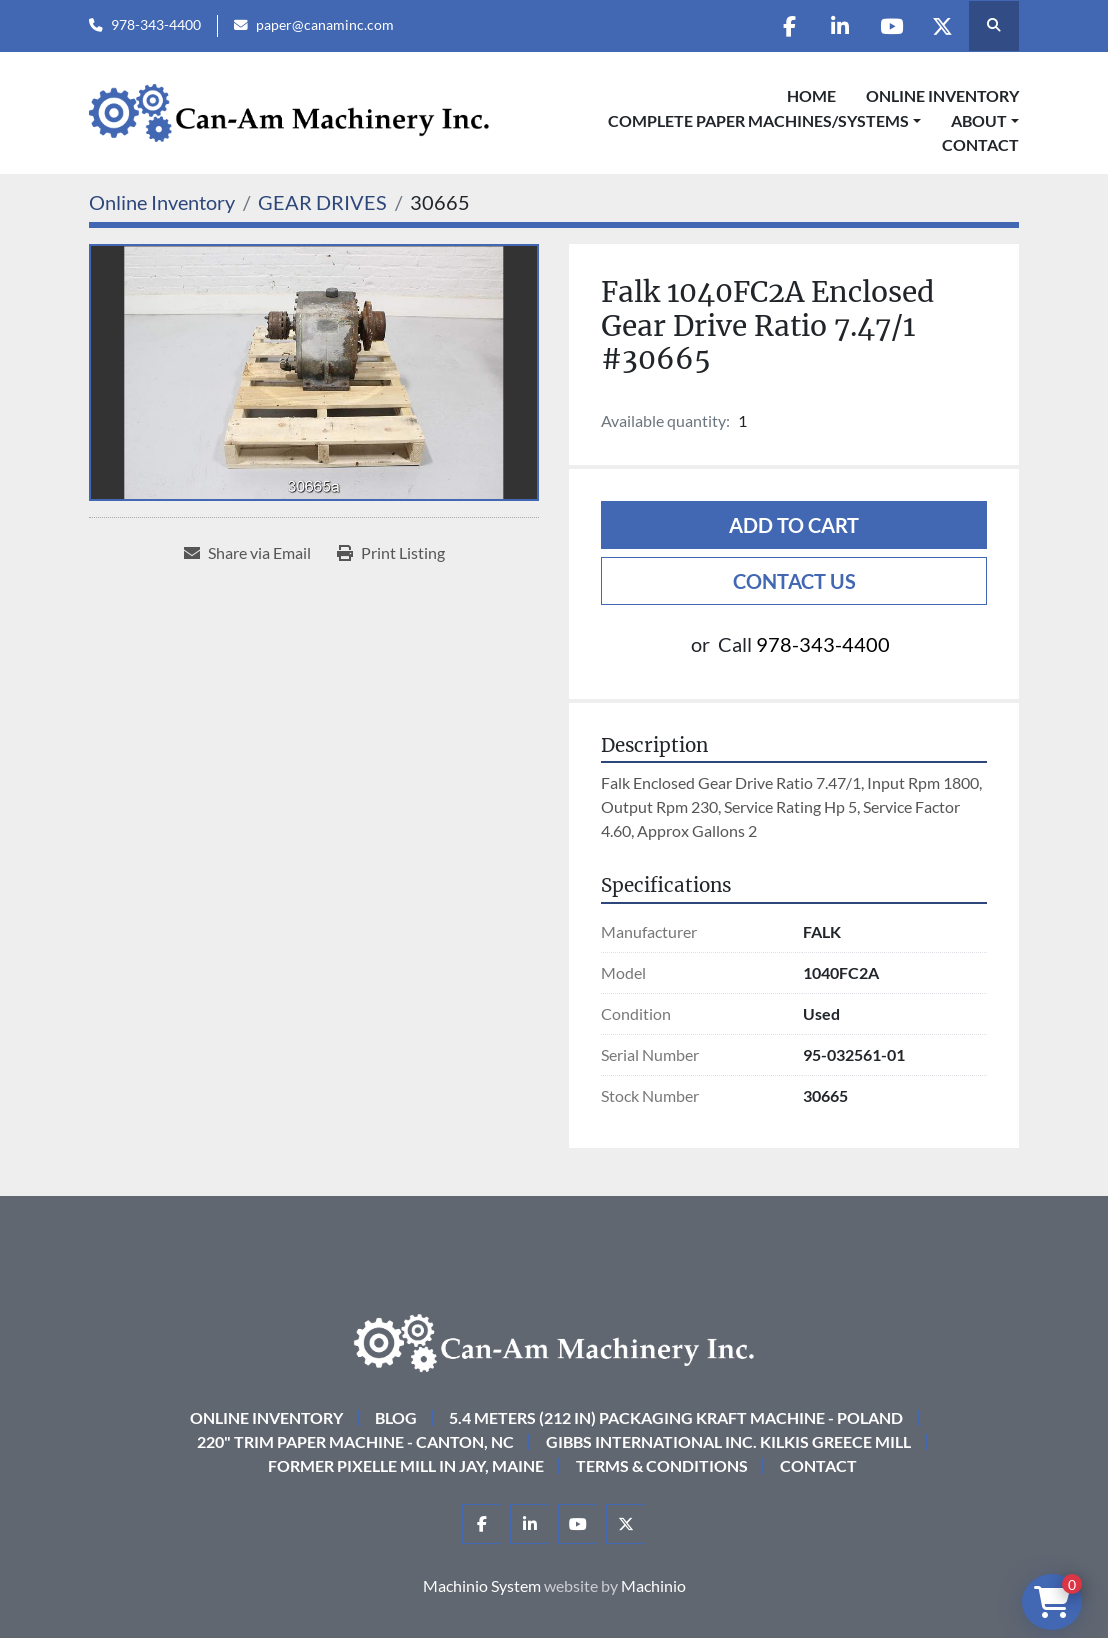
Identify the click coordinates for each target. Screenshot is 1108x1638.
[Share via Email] (247, 553)
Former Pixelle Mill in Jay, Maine (406, 1465)
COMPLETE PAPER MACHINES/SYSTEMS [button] (758, 120)
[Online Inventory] (162, 202)
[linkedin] (840, 26)
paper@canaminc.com (325, 25)
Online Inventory (942, 95)
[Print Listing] (391, 553)
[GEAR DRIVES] (322, 202)
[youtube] (891, 26)
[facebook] (789, 26)
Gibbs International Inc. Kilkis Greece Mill (728, 1441)
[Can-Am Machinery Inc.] (554, 1340)
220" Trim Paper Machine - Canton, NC (355, 1441)
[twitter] (942, 26)
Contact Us (794, 581)
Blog (396, 1417)
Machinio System (482, 1585)
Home (811, 95)
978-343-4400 (156, 25)
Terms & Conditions (662, 1465)
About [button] (979, 120)
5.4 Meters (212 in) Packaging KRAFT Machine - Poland (676, 1417)
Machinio (653, 1585)
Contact (980, 144)
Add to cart (794, 525)
